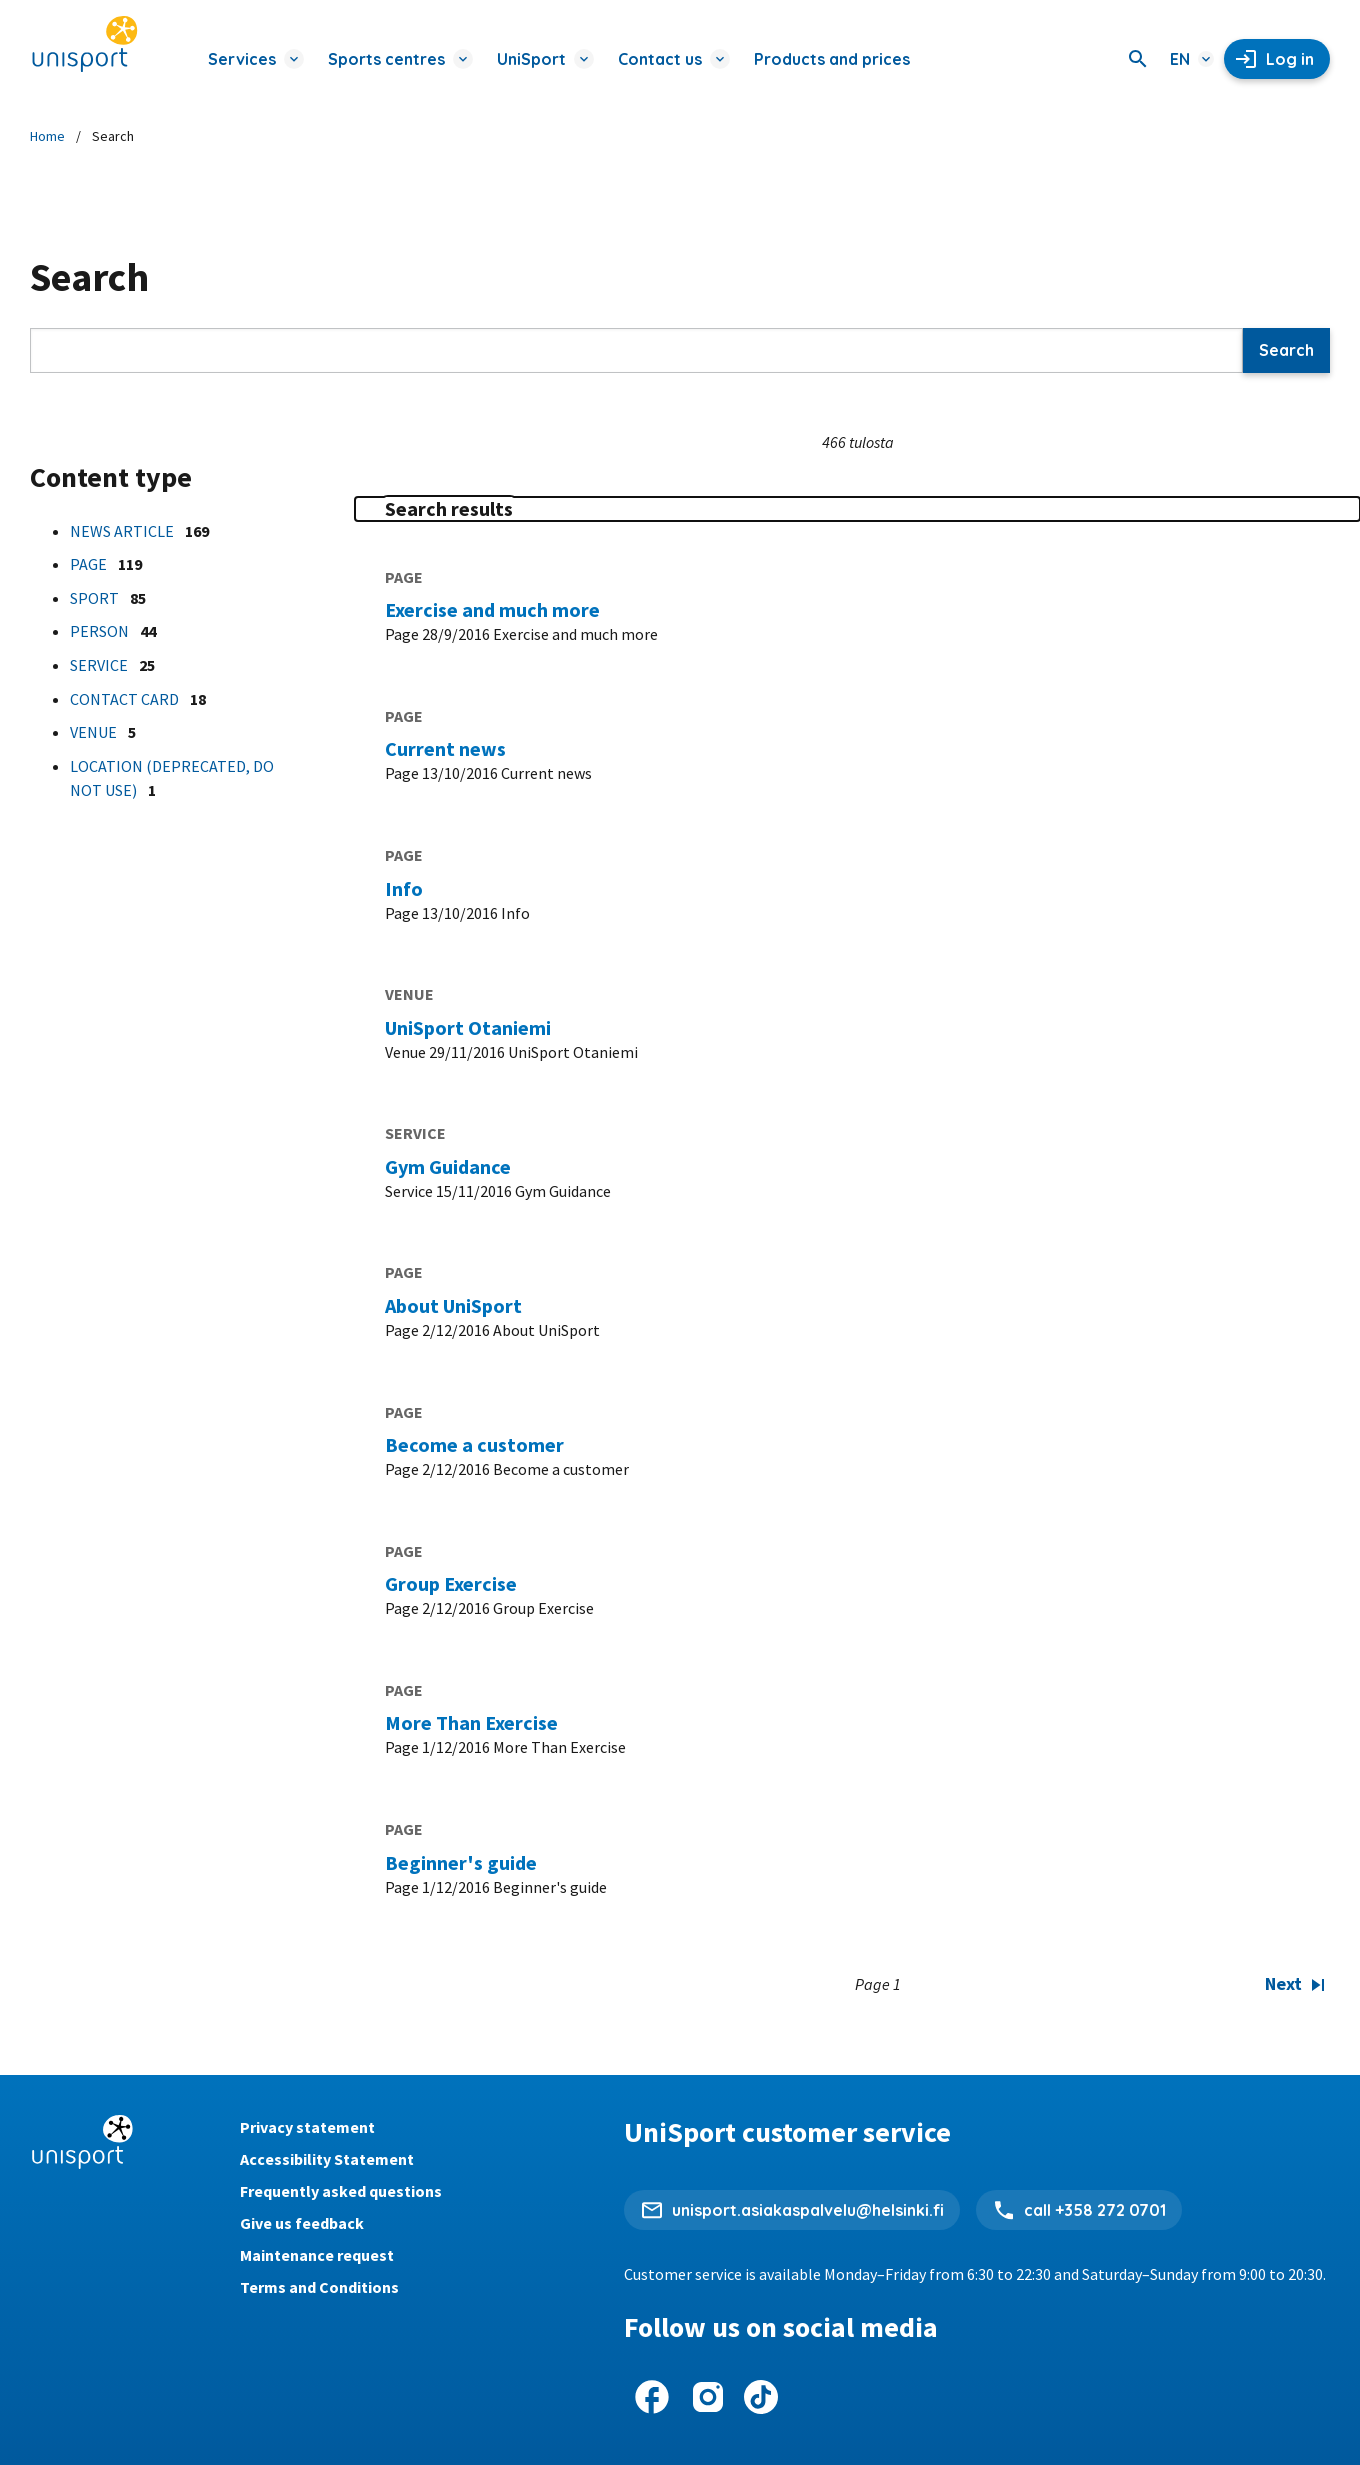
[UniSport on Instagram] (708, 2397)
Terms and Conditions (319, 2287)
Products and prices (832, 59)
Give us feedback (302, 2223)
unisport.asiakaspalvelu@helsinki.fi (808, 2210)
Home (47, 136)
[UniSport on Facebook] (652, 2397)
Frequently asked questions (341, 2191)
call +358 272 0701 (1095, 2210)
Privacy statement (307, 2127)
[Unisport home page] (85, 45)
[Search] (1138, 59)
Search (1286, 350)
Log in (1290, 59)
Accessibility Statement (327, 2159)
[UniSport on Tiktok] (761, 2397)
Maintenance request (317, 2255)
